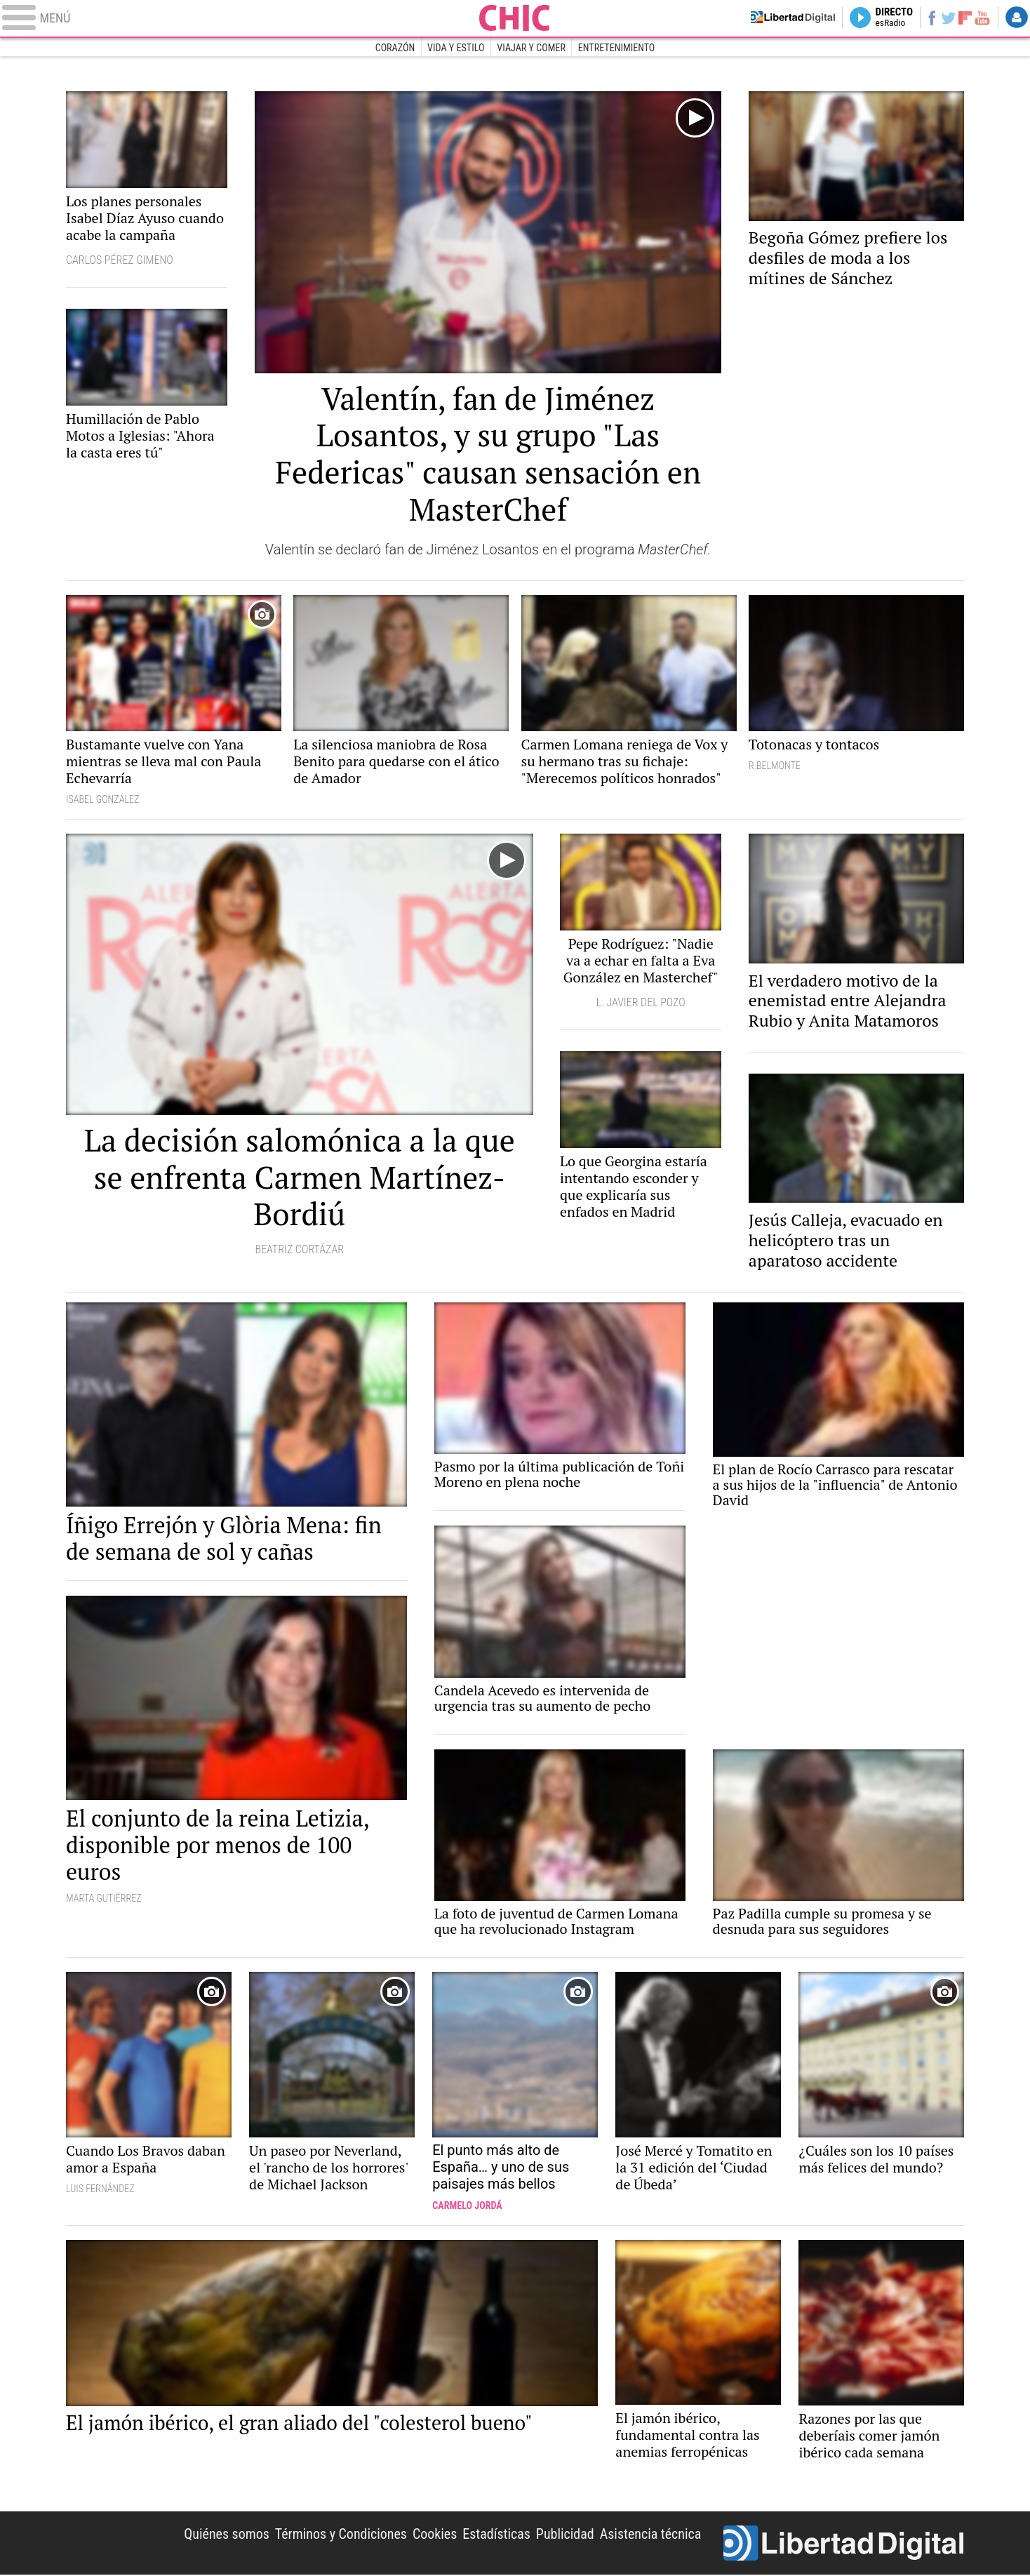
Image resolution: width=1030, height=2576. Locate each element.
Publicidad (564, 2535)
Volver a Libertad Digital (768, 18)
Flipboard (960, 17)
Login (1016, 18)
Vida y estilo (455, 47)
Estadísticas (496, 2535)
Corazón (395, 47)
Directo (881, 18)
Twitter (941, 18)
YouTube (979, 18)
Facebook (921, 18)
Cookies (434, 2535)
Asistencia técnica (650, 2535)
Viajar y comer (531, 47)
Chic (515, 18)
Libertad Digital (843, 2544)
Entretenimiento (616, 47)
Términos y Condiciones (340, 2535)
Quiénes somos (226, 2535)
